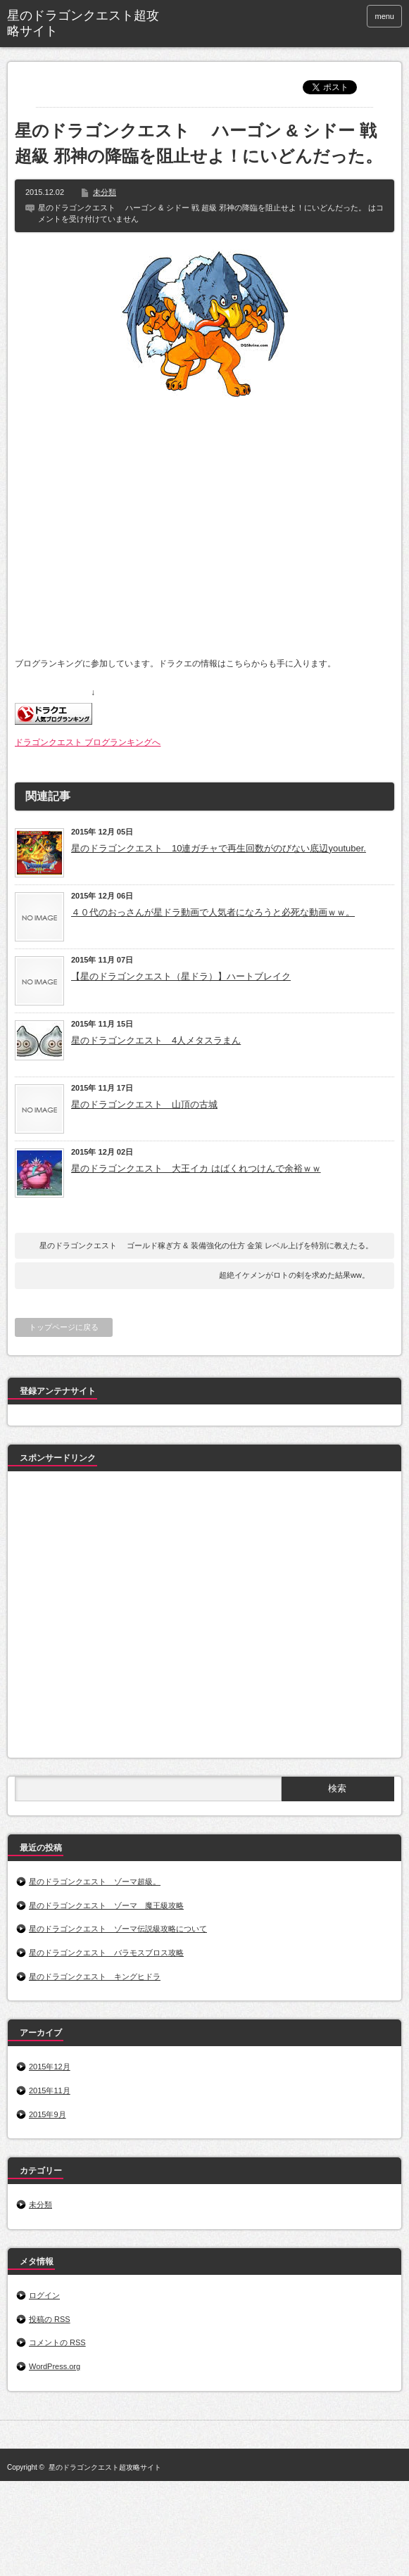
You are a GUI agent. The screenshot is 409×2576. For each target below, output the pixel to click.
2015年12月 (49, 2066)
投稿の (49, 2319)
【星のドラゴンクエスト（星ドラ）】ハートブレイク (181, 976)
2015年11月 (49, 2090)
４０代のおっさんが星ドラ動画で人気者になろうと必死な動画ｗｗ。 (213, 912)
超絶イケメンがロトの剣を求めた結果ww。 (294, 1275)
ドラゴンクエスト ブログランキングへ (88, 742)
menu (384, 16)
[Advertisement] (132, 1617)
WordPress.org (54, 2366)
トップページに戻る (64, 1327)
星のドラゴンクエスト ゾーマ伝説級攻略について (118, 1928)
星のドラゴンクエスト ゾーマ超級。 (95, 1881)
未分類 (104, 192)
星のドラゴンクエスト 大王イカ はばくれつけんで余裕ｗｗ (196, 1168)
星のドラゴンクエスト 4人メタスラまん (156, 1040)
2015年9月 (47, 2114)
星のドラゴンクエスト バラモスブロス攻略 (106, 1952)
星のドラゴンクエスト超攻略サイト (83, 23)
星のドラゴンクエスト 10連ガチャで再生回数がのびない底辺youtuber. (218, 848)
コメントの (57, 2342)
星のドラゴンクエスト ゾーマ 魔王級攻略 (106, 1905)
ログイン (44, 2295)
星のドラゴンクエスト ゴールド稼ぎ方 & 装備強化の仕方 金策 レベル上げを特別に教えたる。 (206, 1245)
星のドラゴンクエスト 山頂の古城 (144, 1104)
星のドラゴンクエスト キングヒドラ (95, 1976)
